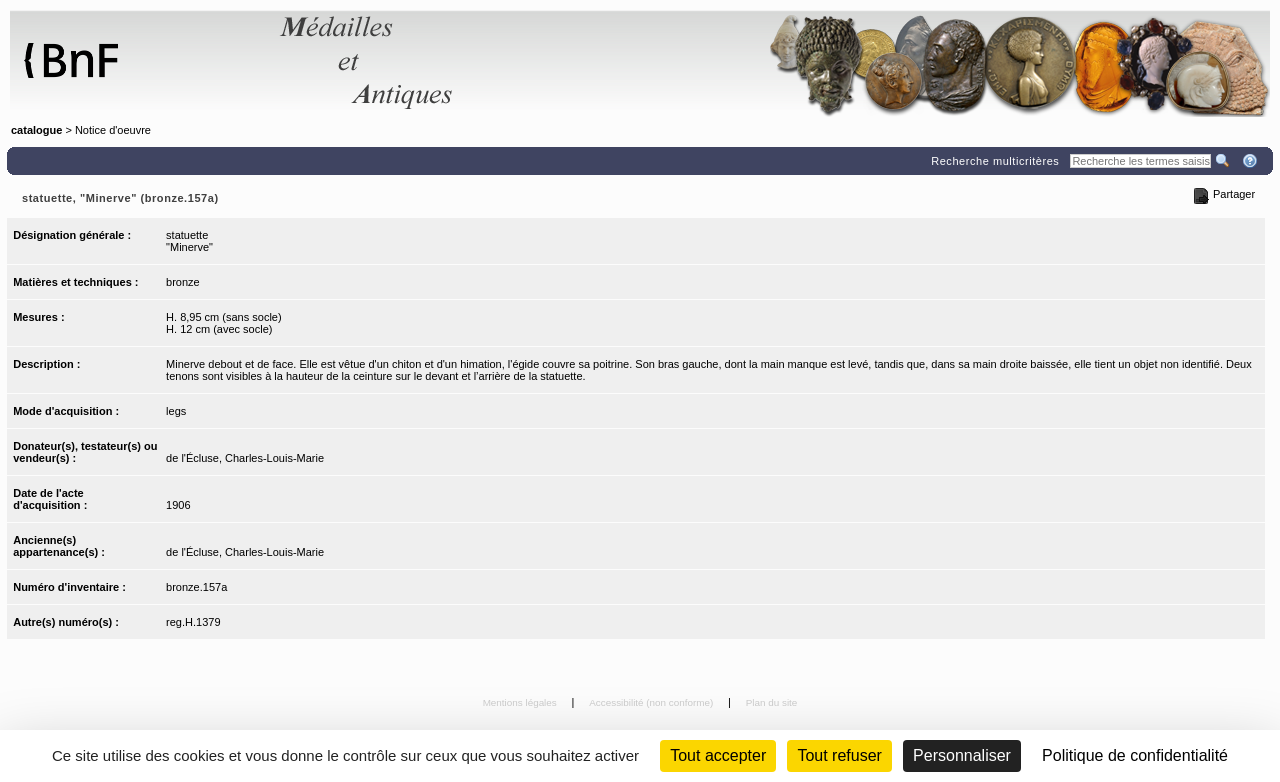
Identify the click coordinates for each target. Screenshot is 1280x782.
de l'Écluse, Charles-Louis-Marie (245, 458)
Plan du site (772, 702)
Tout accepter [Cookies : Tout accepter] (718, 755)
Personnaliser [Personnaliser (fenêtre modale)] (962, 755)
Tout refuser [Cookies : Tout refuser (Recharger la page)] (839, 755)
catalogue (36, 130)
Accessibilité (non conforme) (652, 702)
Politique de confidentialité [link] (1135, 755)
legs (176, 411)
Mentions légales (521, 702)
